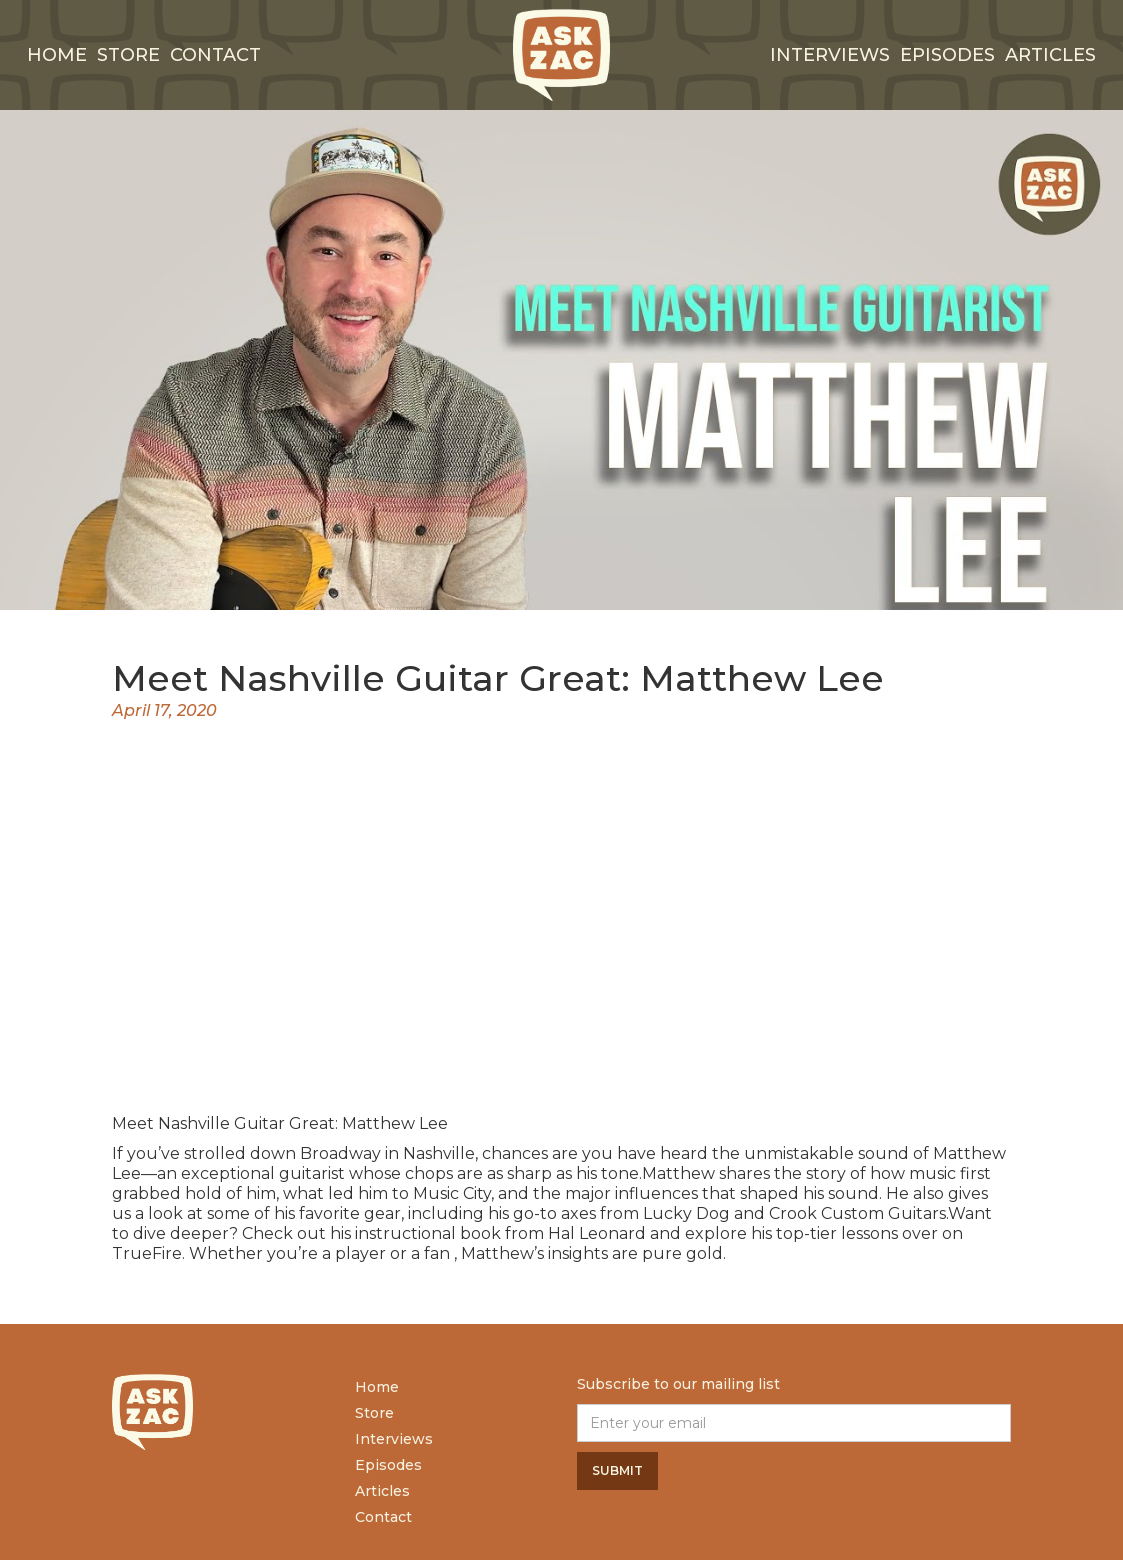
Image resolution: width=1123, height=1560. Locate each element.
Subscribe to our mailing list (678, 1384)
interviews (830, 55)
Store (128, 55)
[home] (562, 55)
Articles (1050, 55)
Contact (215, 55)
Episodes (947, 55)
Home (57, 55)
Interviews (394, 1439)
